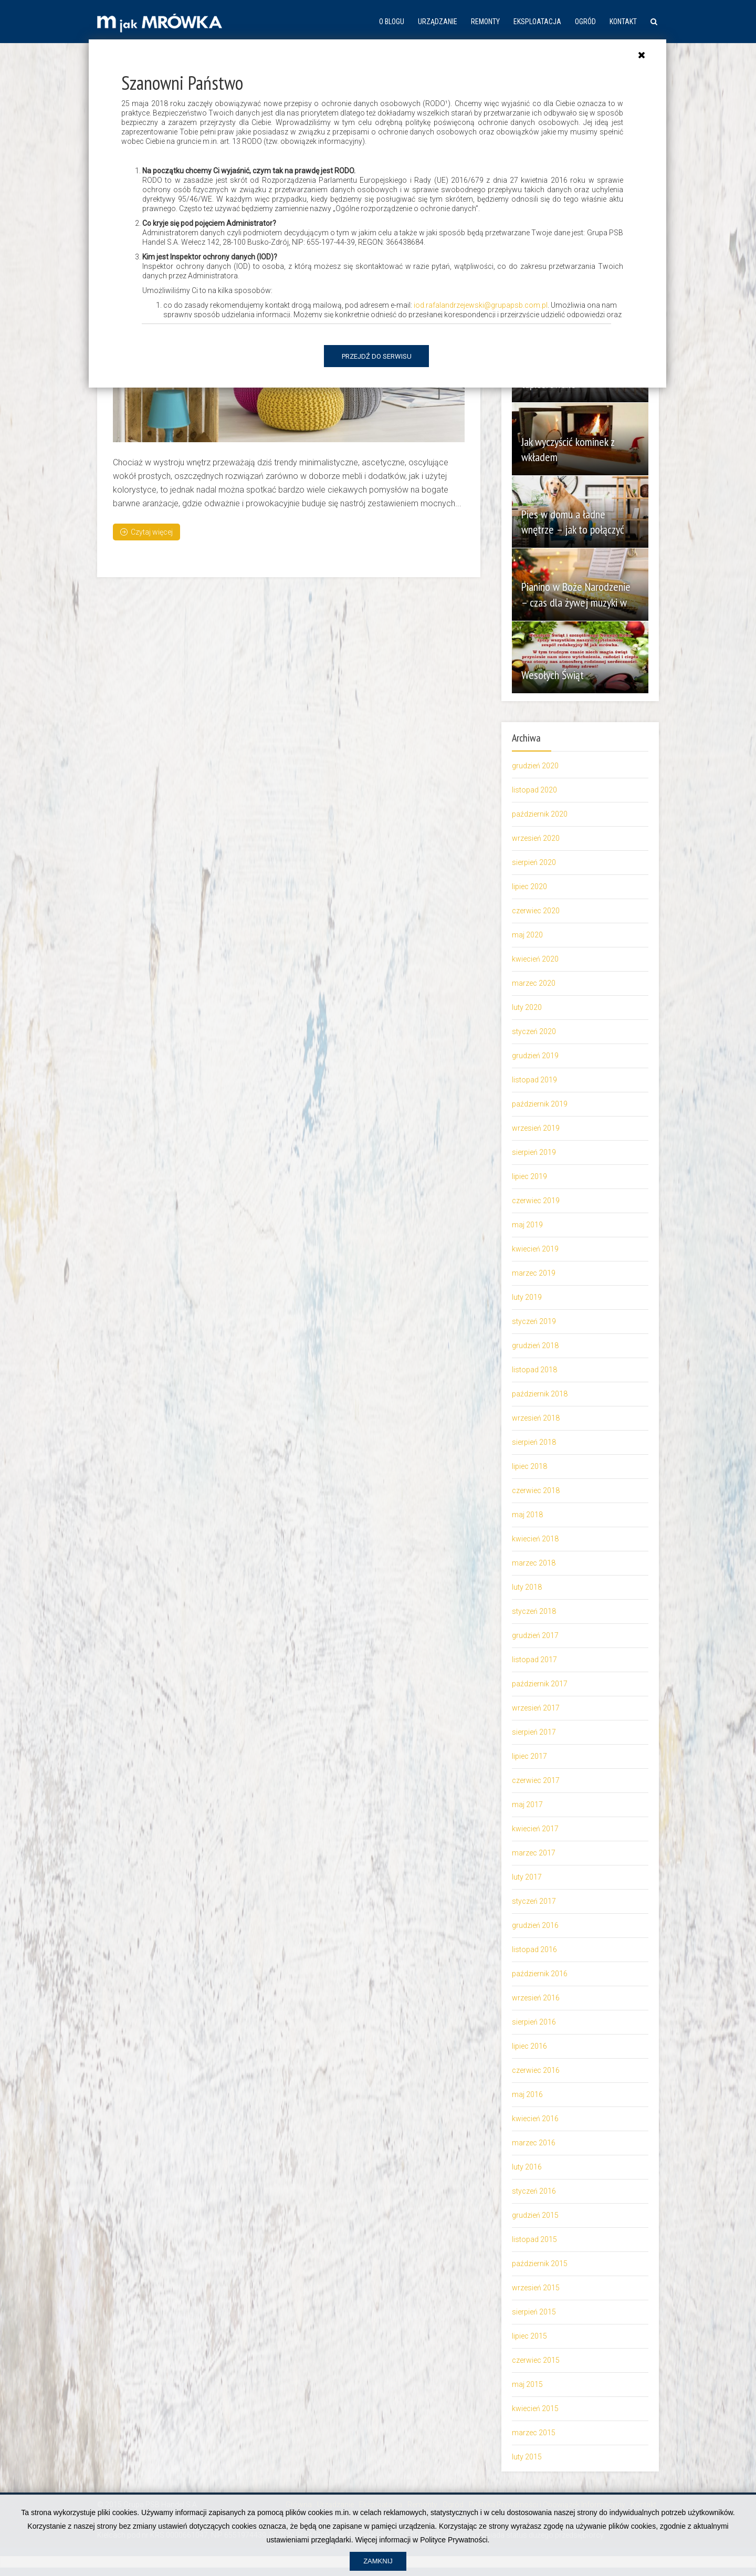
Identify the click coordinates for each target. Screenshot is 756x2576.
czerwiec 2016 (536, 2070)
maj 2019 (527, 1225)
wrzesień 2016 (536, 1998)
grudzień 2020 (535, 766)
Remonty (485, 21)
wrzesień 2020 (536, 838)
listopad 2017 (534, 1659)
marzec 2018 (533, 1563)
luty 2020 (527, 1007)
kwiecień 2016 (535, 2118)
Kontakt (623, 21)
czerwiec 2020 (536, 910)
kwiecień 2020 (535, 959)
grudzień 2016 (535, 1925)
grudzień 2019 (535, 1055)
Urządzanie (437, 21)
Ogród (585, 21)
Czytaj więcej (146, 531)
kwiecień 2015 (535, 2408)
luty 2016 (527, 2167)
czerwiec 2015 (536, 2360)
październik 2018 (540, 1394)
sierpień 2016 (534, 2022)
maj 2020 (527, 935)
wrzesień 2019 (536, 1128)
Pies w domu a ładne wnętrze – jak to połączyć (573, 522)
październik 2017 (540, 1684)
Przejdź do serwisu (377, 356)
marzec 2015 (533, 2432)
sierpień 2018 (534, 1442)
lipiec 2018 (529, 1466)
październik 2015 (540, 2263)
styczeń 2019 (534, 1321)
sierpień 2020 (534, 862)
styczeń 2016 (534, 2191)
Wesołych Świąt (553, 675)
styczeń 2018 (534, 1611)
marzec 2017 (533, 1853)
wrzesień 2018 (536, 1418)
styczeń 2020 (534, 1031)
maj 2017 (527, 1804)
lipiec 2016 (529, 2046)
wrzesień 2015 (536, 2287)
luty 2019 (527, 1297)
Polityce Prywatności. (454, 2540)
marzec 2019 (533, 1273)
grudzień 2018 (535, 1345)
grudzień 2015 (535, 2215)
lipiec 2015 (529, 2336)
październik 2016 (540, 1973)
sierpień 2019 (534, 1152)
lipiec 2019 (529, 1176)
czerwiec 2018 (536, 1490)
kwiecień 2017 (535, 1828)
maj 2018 (527, 1514)
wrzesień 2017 (536, 1708)
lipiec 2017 (529, 1756)
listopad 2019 (534, 1080)
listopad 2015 (534, 2239)
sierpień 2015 (534, 2312)
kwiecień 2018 (535, 1539)
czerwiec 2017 (536, 1780)
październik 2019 (540, 1104)
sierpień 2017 (534, 1732)
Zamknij (378, 2561)
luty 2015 (527, 2457)
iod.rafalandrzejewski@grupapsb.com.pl (481, 305)
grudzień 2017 (535, 1635)
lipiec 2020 (529, 886)
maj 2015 (527, 2384)
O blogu (391, 21)
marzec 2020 (533, 983)
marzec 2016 (533, 2143)
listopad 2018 (534, 1369)
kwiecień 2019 (535, 1249)
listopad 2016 (534, 1949)
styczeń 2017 (534, 1901)
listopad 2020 (534, 790)
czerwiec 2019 (536, 1200)
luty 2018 (527, 1587)
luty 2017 (527, 1877)
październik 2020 (540, 814)
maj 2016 (527, 2094)
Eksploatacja (537, 21)
